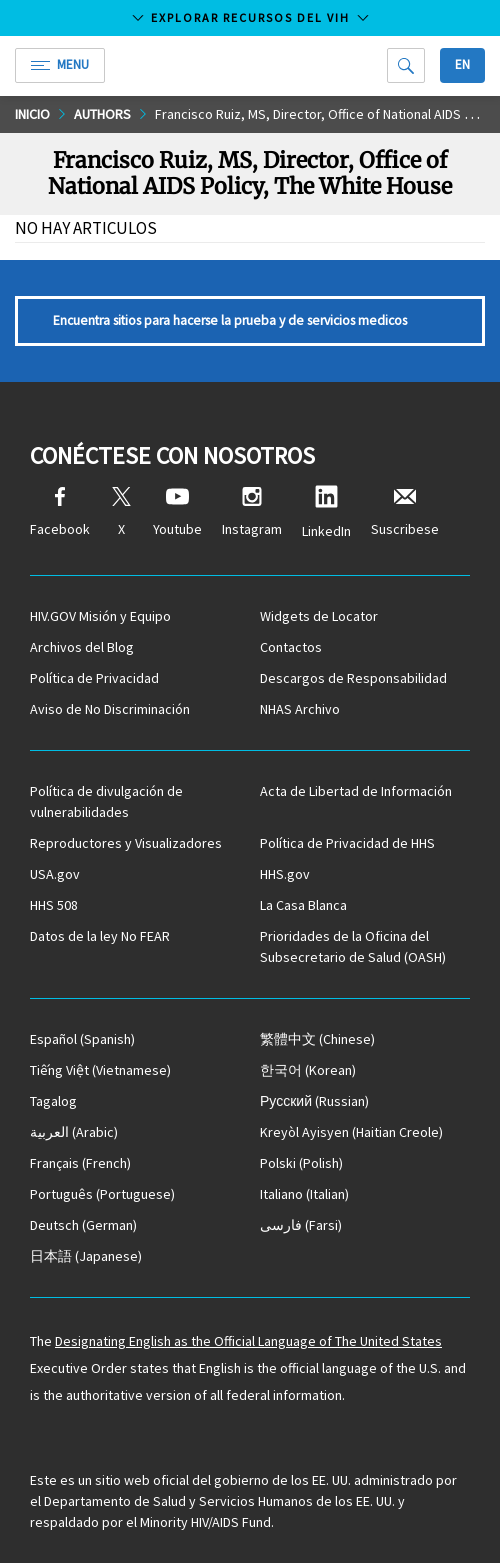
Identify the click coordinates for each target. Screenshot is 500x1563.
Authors (102, 114)
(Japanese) (86, 1256)
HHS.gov (285, 874)
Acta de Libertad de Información (356, 791)
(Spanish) (82, 1039)
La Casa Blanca (303, 905)
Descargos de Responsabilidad (353, 678)
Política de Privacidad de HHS (347, 843)
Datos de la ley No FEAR (100, 936)
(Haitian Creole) (351, 1132)
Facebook (60, 512)
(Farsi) (301, 1225)
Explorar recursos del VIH (250, 17)
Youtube (177, 512)
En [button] (462, 64)
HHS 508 (54, 905)
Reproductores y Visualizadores (126, 843)
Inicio (32, 114)
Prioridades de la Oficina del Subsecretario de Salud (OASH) (353, 946)
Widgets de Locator (319, 616)
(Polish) (301, 1163)
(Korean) (308, 1070)
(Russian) (314, 1101)
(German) (83, 1225)
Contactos (291, 647)
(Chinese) (317, 1039)
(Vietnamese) (100, 1070)
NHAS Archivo (300, 709)
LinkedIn (326, 512)
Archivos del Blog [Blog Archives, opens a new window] (82, 647)
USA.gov (55, 874)
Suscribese (405, 512)
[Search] (406, 65)
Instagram (252, 512)
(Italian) (304, 1194)
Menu (60, 64)
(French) (80, 1163)
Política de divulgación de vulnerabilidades (106, 801)
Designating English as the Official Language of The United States (248, 1341)
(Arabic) (74, 1132)
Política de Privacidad (94, 678)
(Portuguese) (102, 1194)
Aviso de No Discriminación (110, 709)
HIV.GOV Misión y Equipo (100, 616)
